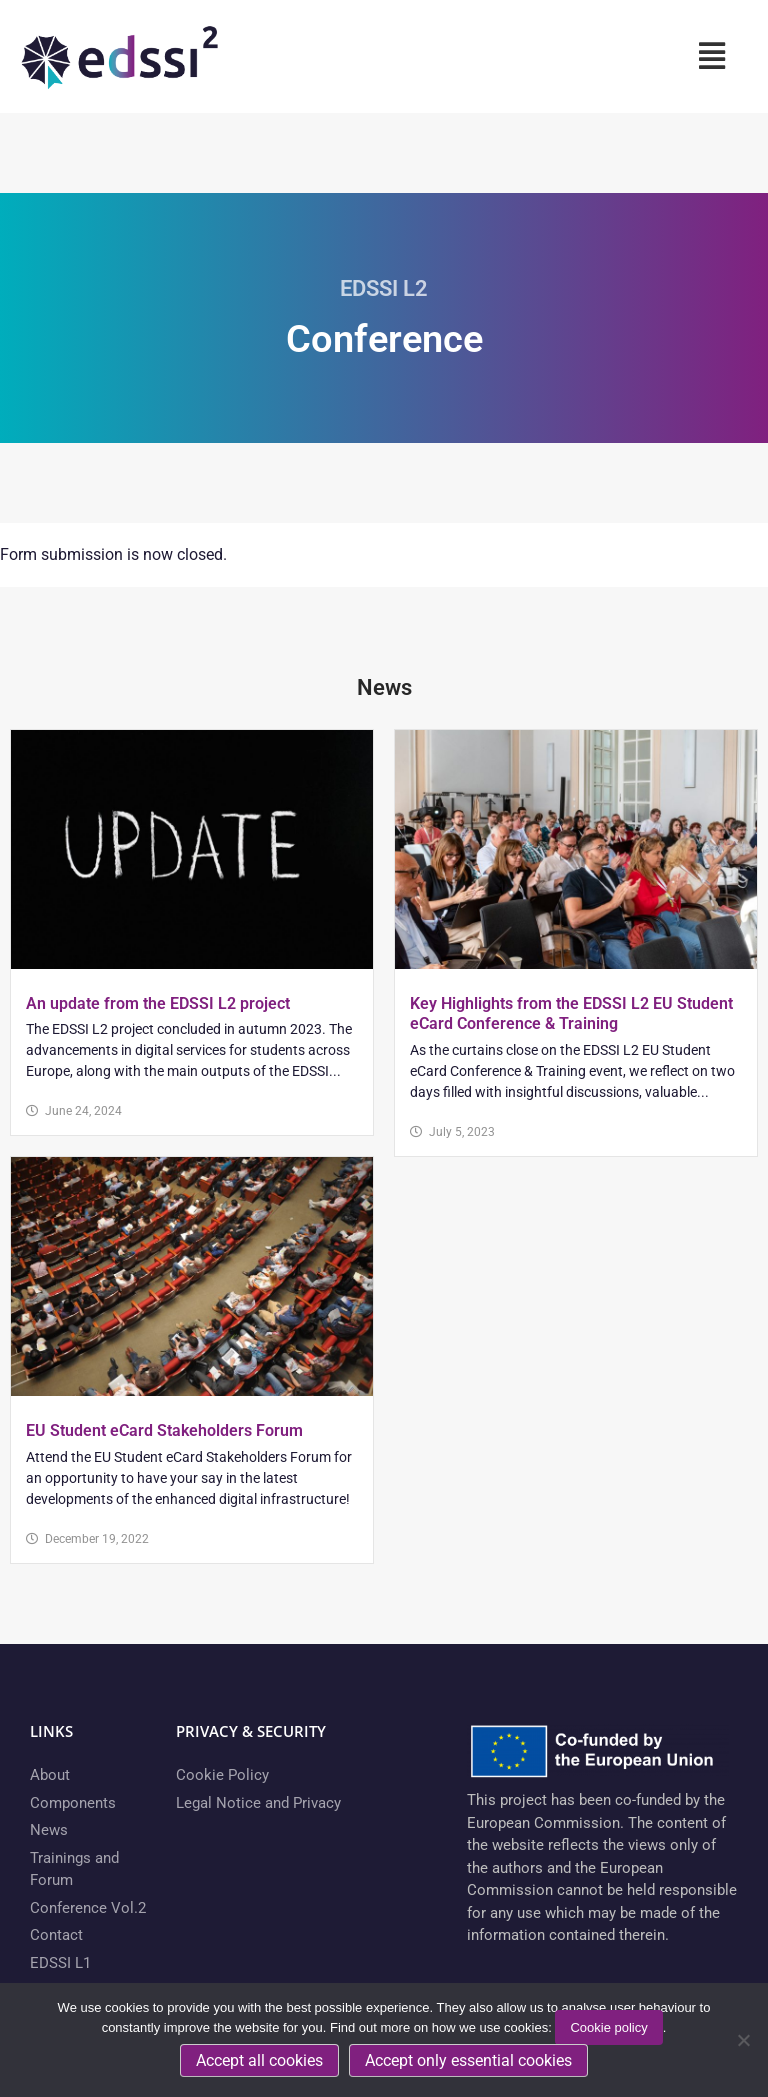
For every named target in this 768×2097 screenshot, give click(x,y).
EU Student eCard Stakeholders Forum (164, 1430)
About (50, 1775)
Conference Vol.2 (88, 1908)
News (49, 1830)
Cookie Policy (222, 1775)
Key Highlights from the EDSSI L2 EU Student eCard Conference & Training (571, 1014)
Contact (56, 1935)
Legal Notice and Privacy (258, 1803)
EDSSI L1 (60, 1963)
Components (73, 1803)
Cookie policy (608, 2027)
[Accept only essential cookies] (743, 2040)
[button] (711, 56)
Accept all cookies (259, 2060)
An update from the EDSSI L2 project (158, 1003)
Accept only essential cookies (468, 2060)
